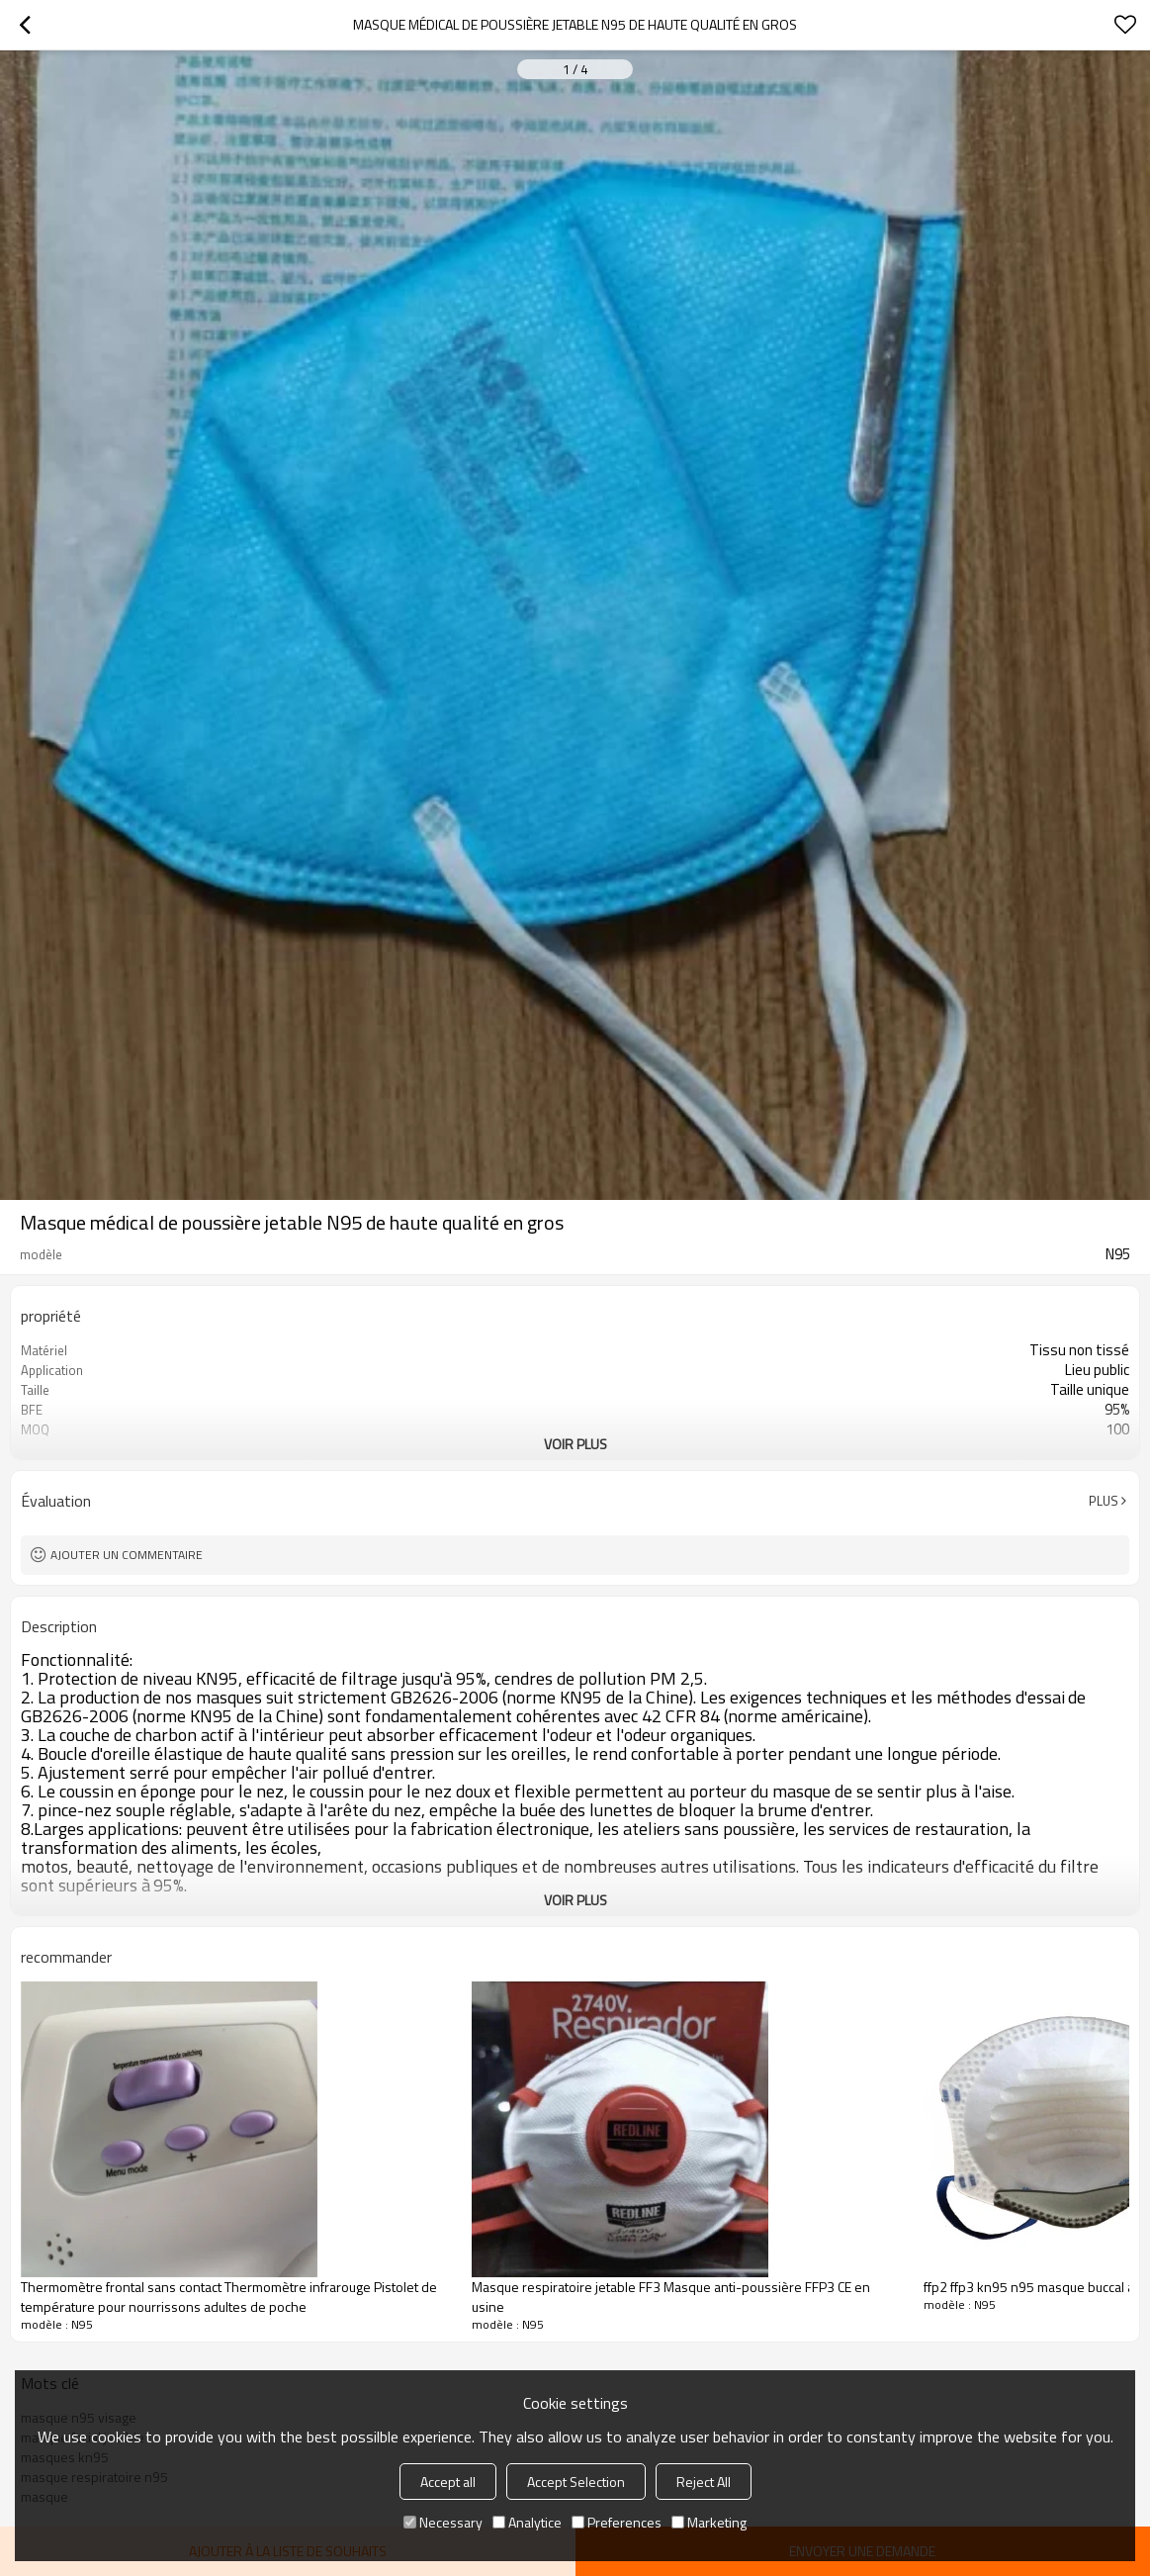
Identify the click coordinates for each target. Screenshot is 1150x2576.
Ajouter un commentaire (126, 1554)
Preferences (617, 2522)
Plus (1103, 1501)
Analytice (527, 2522)
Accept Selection (576, 2481)
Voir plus (575, 1443)
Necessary (443, 2522)
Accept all (448, 2481)
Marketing (709, 2522)
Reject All (703, 2481)
